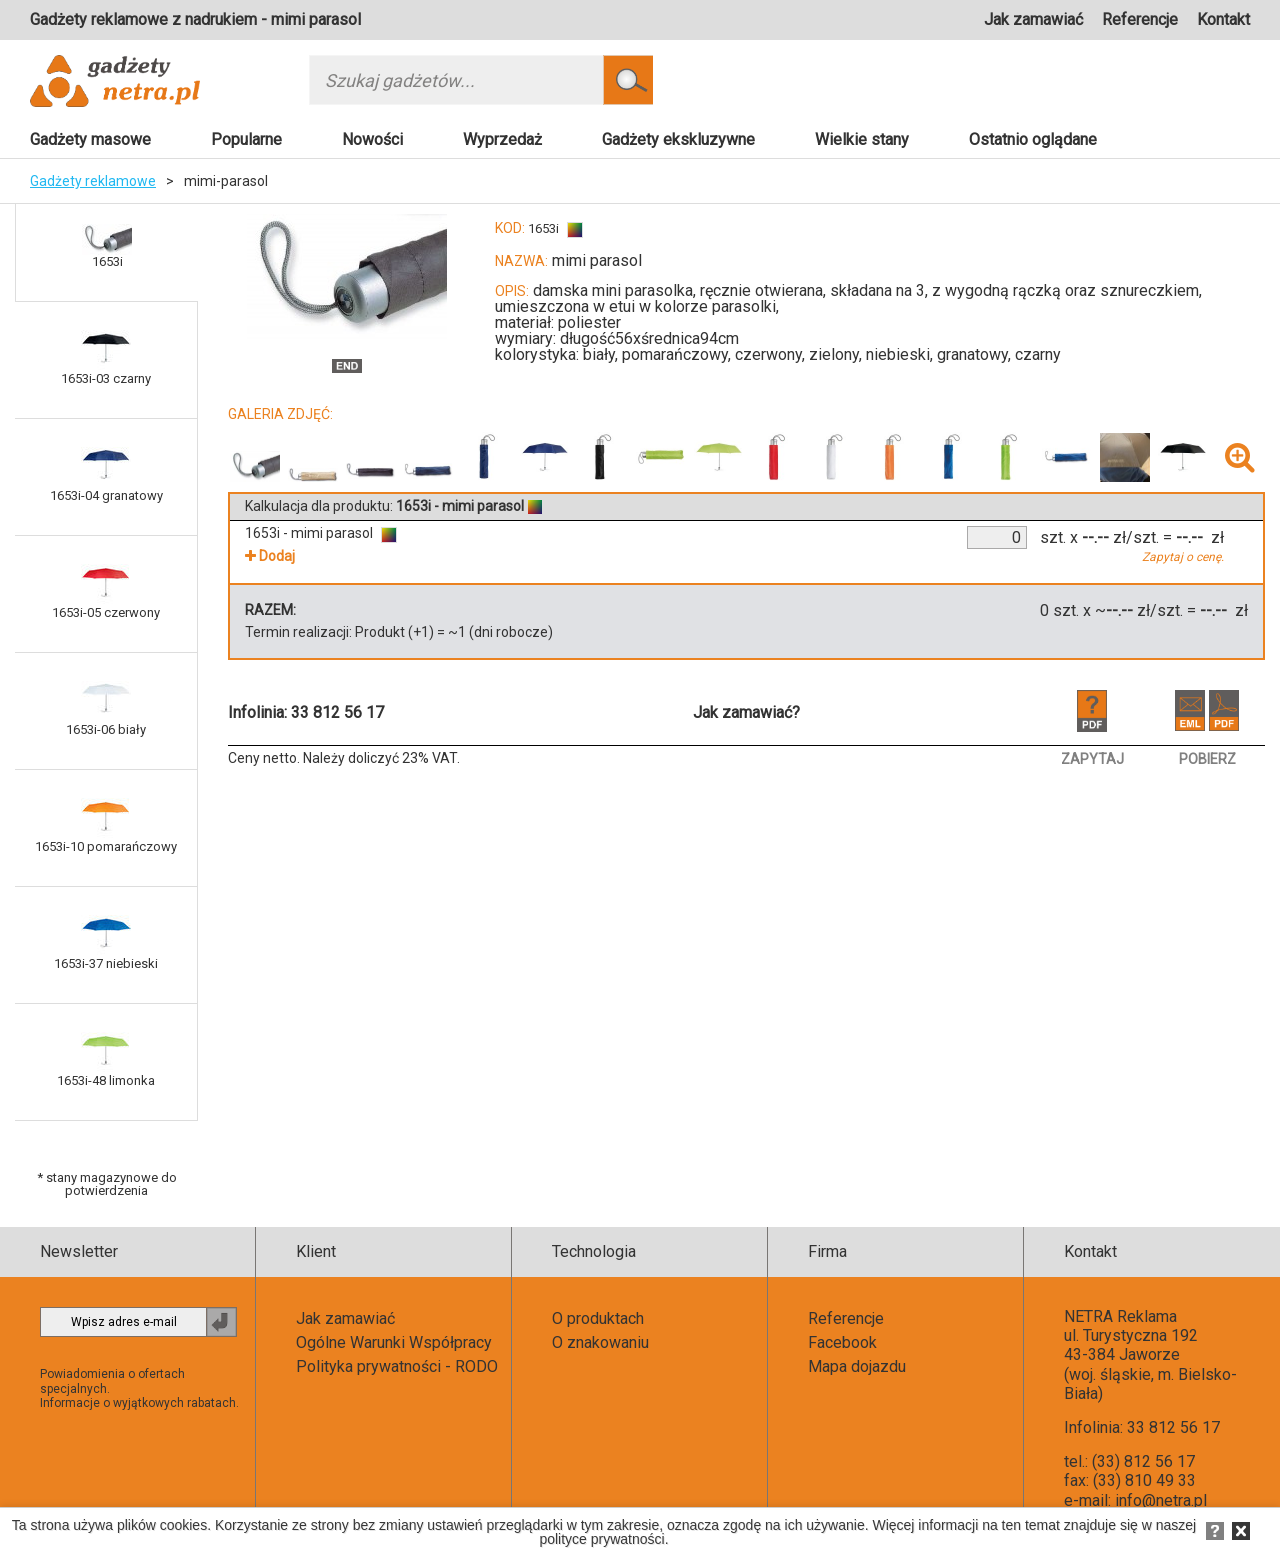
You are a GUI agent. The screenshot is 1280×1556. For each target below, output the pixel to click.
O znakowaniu (600, 1342)
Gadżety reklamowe (93, 181)
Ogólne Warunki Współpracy (394, 1342)
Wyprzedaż (502, 139)
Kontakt (1223, 19)
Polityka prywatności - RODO (397, 1366)
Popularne (246, 139)
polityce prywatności (601, 1539)
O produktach (598, 1318)
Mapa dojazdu (857, 1366)
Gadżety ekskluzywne (678, 139)
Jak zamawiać (1033, 19)
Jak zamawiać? (746, 712)
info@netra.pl (1161, 1500)
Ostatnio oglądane (1033, 139)
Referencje (1140, 19)
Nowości (372, 139)
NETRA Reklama (1120, 1316)
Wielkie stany (862, 139)
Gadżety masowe (90, 139)
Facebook (842, 1342)
